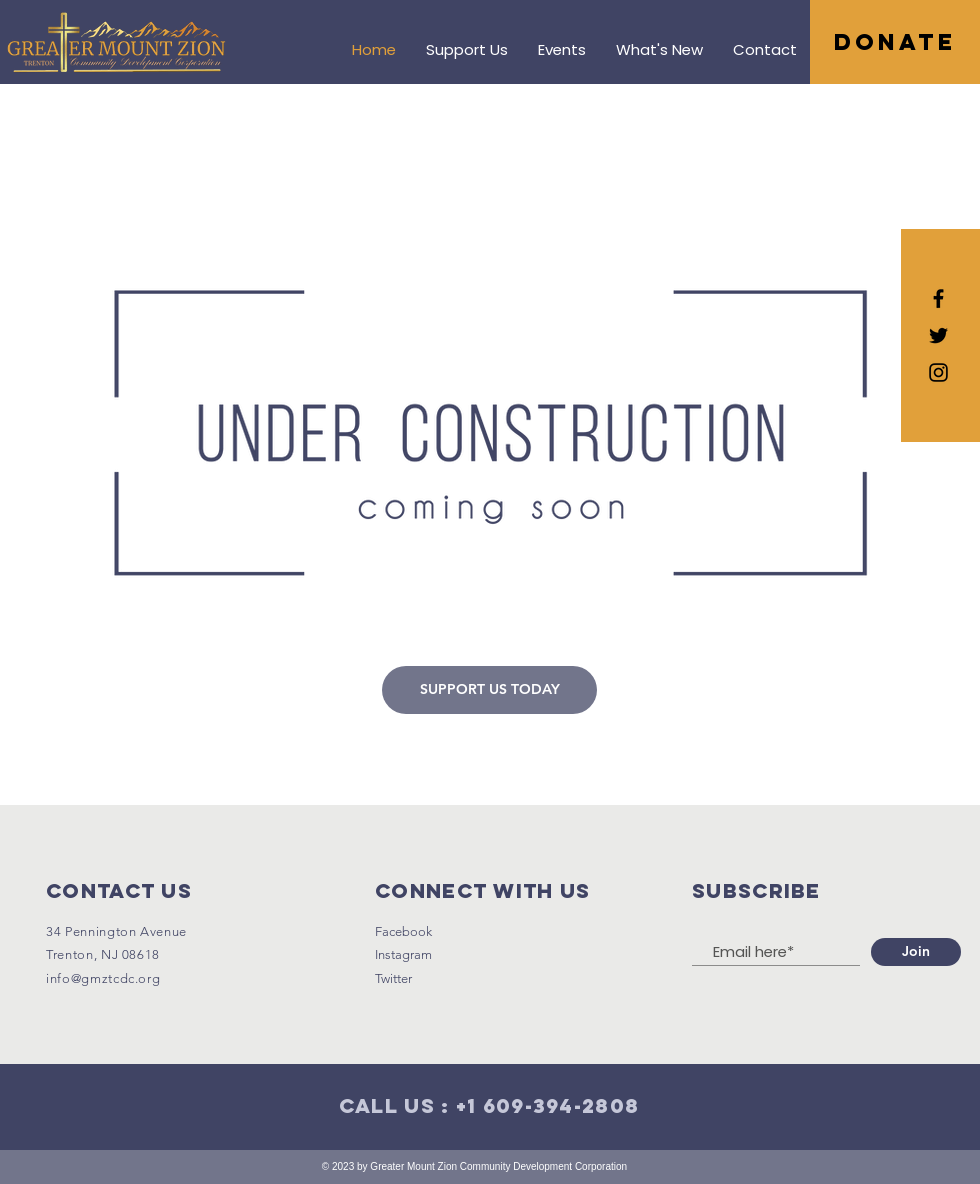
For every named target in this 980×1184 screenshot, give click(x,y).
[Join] (916, 952)
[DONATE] (895, 42)
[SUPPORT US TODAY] (489, 690)
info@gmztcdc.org (103, 978)
